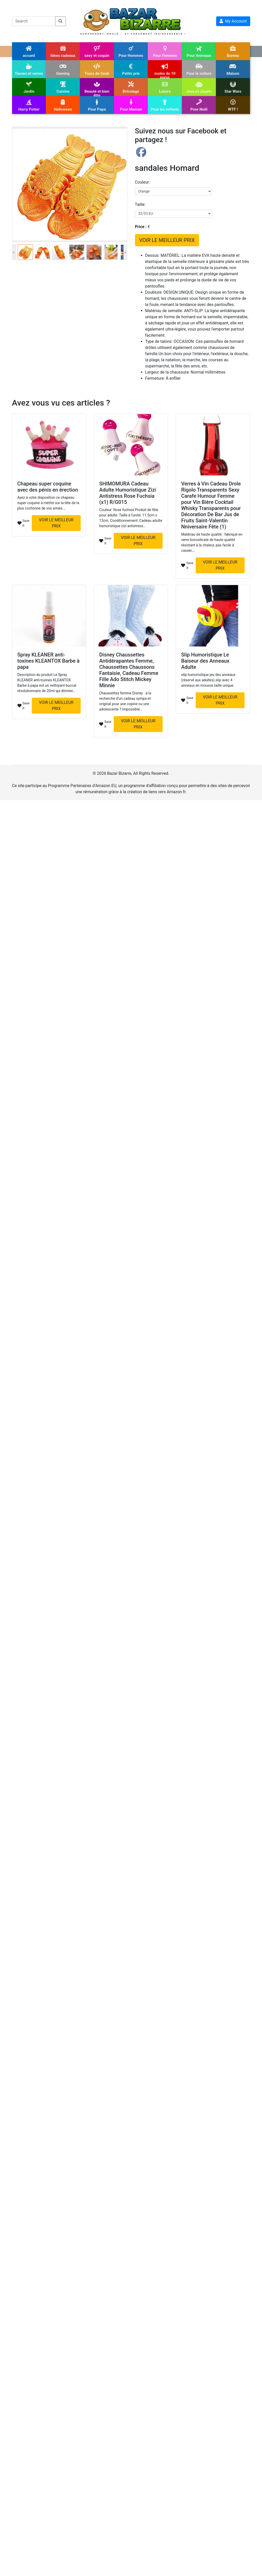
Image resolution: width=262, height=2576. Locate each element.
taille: (140, 204)
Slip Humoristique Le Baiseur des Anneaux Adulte (205, 661)
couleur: (142, 182)
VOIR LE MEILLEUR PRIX (167, 240)
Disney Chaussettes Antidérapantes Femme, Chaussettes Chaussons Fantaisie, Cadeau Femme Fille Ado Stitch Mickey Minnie (128, 670)
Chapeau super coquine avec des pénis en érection (47, 487)
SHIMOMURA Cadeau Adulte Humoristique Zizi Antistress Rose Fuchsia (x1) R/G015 (127, 493)
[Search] (33, 21)
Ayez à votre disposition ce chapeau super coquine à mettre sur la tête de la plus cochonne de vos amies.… (48, 502)
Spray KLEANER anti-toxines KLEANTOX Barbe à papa (48, 661)
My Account (233, 21)
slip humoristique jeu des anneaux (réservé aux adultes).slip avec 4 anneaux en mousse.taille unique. (208, 680)
